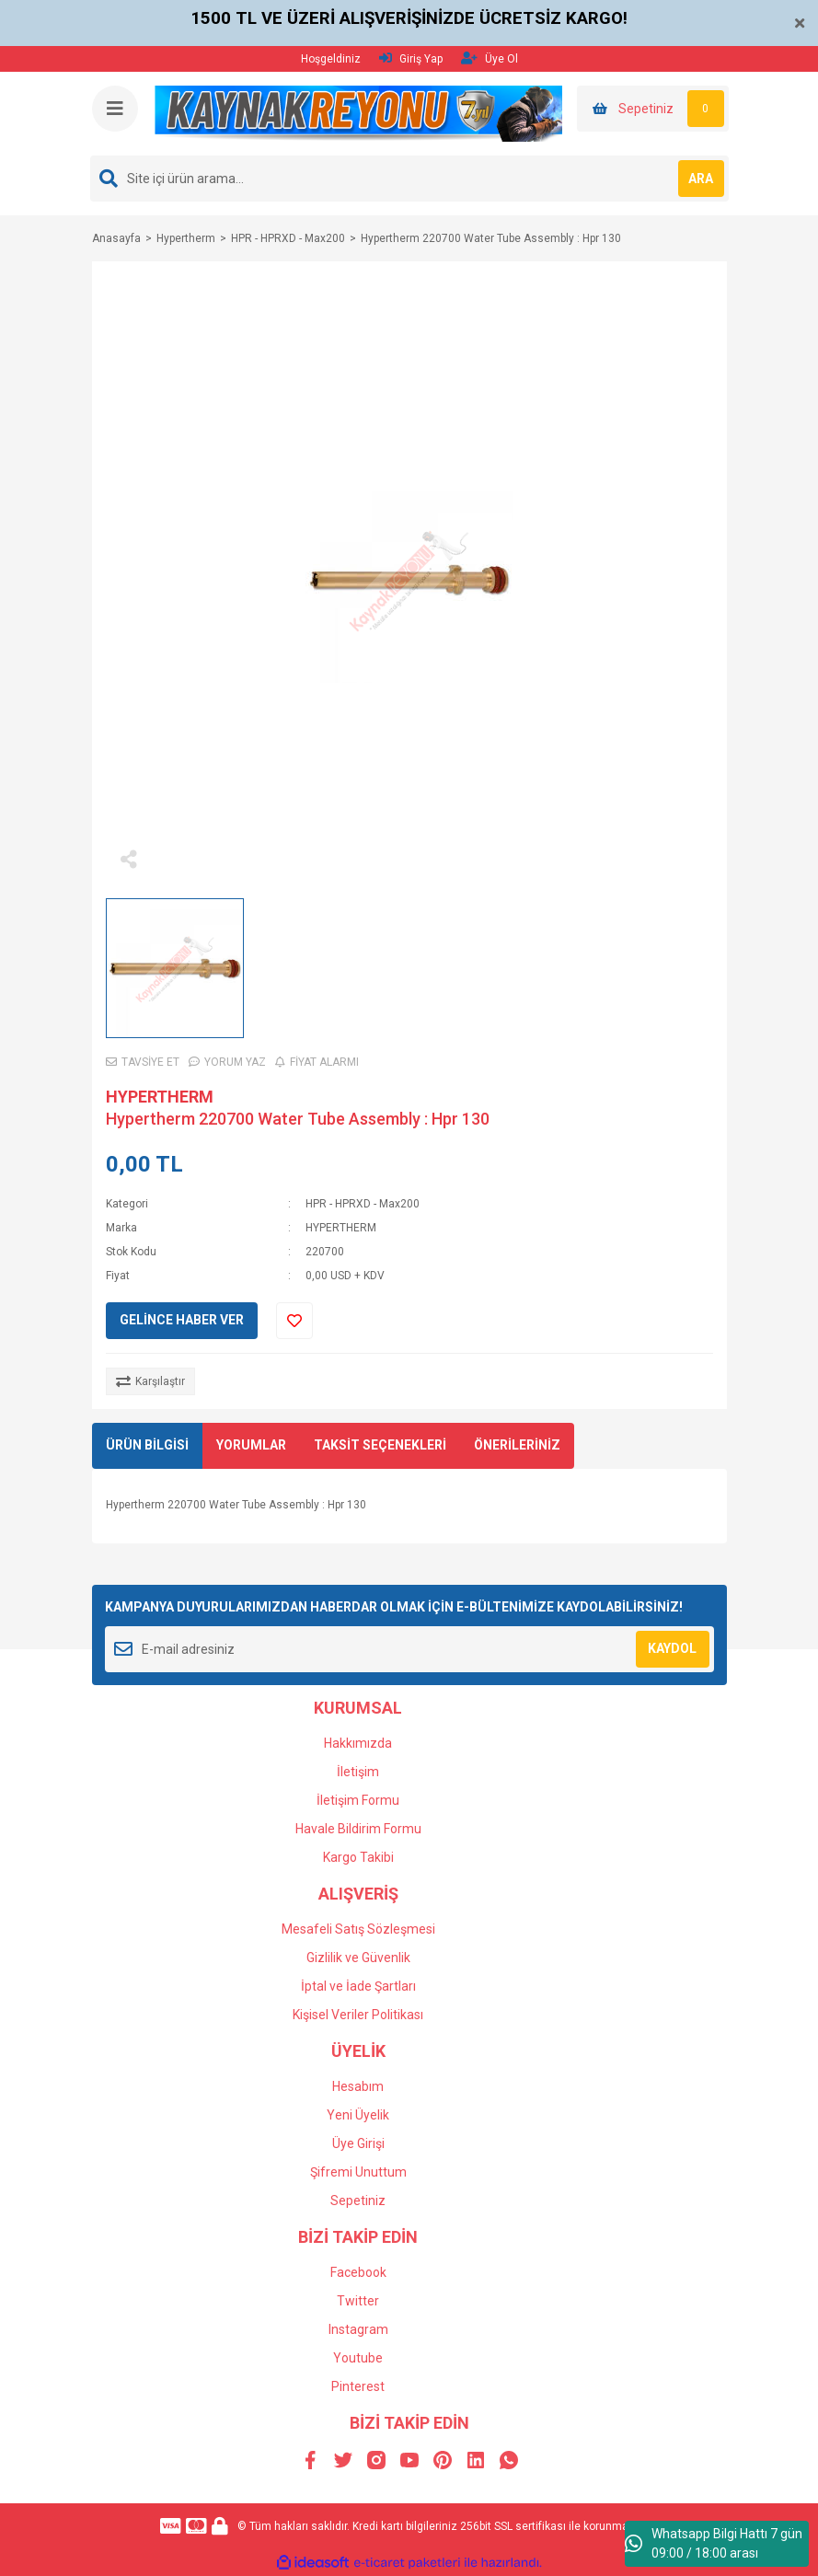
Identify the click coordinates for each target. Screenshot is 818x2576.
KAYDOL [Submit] (672, 1648)
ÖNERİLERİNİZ (517, 1445)
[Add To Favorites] (294, 1320)
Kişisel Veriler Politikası (358, 2014)
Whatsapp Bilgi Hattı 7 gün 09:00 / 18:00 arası (713, 2543)
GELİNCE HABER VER (182, 1319)
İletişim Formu (358, 1800)
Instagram (358, 2329)
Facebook (358, 2272)
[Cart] (653, 109)
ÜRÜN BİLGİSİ (147, 1445)
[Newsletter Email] (409, 1649)
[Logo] (358, 113)
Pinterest (358, 2386)
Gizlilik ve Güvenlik (358, 1957)
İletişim (358, 1771)
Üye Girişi (358, 2143)
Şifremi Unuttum (358, 2172)
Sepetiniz (358, 2200)
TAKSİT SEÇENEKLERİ (380, 1445)
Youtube (358, 2358)
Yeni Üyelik (358, 2115)
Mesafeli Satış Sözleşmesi (358, 1929)
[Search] (409, 179)
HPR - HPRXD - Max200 (362, 1203)
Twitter (358, 2300)
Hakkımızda (358, 1743)
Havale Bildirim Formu (358, 1828)
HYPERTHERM (159, 1096)
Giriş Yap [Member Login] (411, 58)
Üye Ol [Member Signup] (489, 58)
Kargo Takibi (358, 1857)
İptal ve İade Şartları (358, 1986)
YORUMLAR (251, 1445)
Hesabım (358, 2086)
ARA (700, 178)
